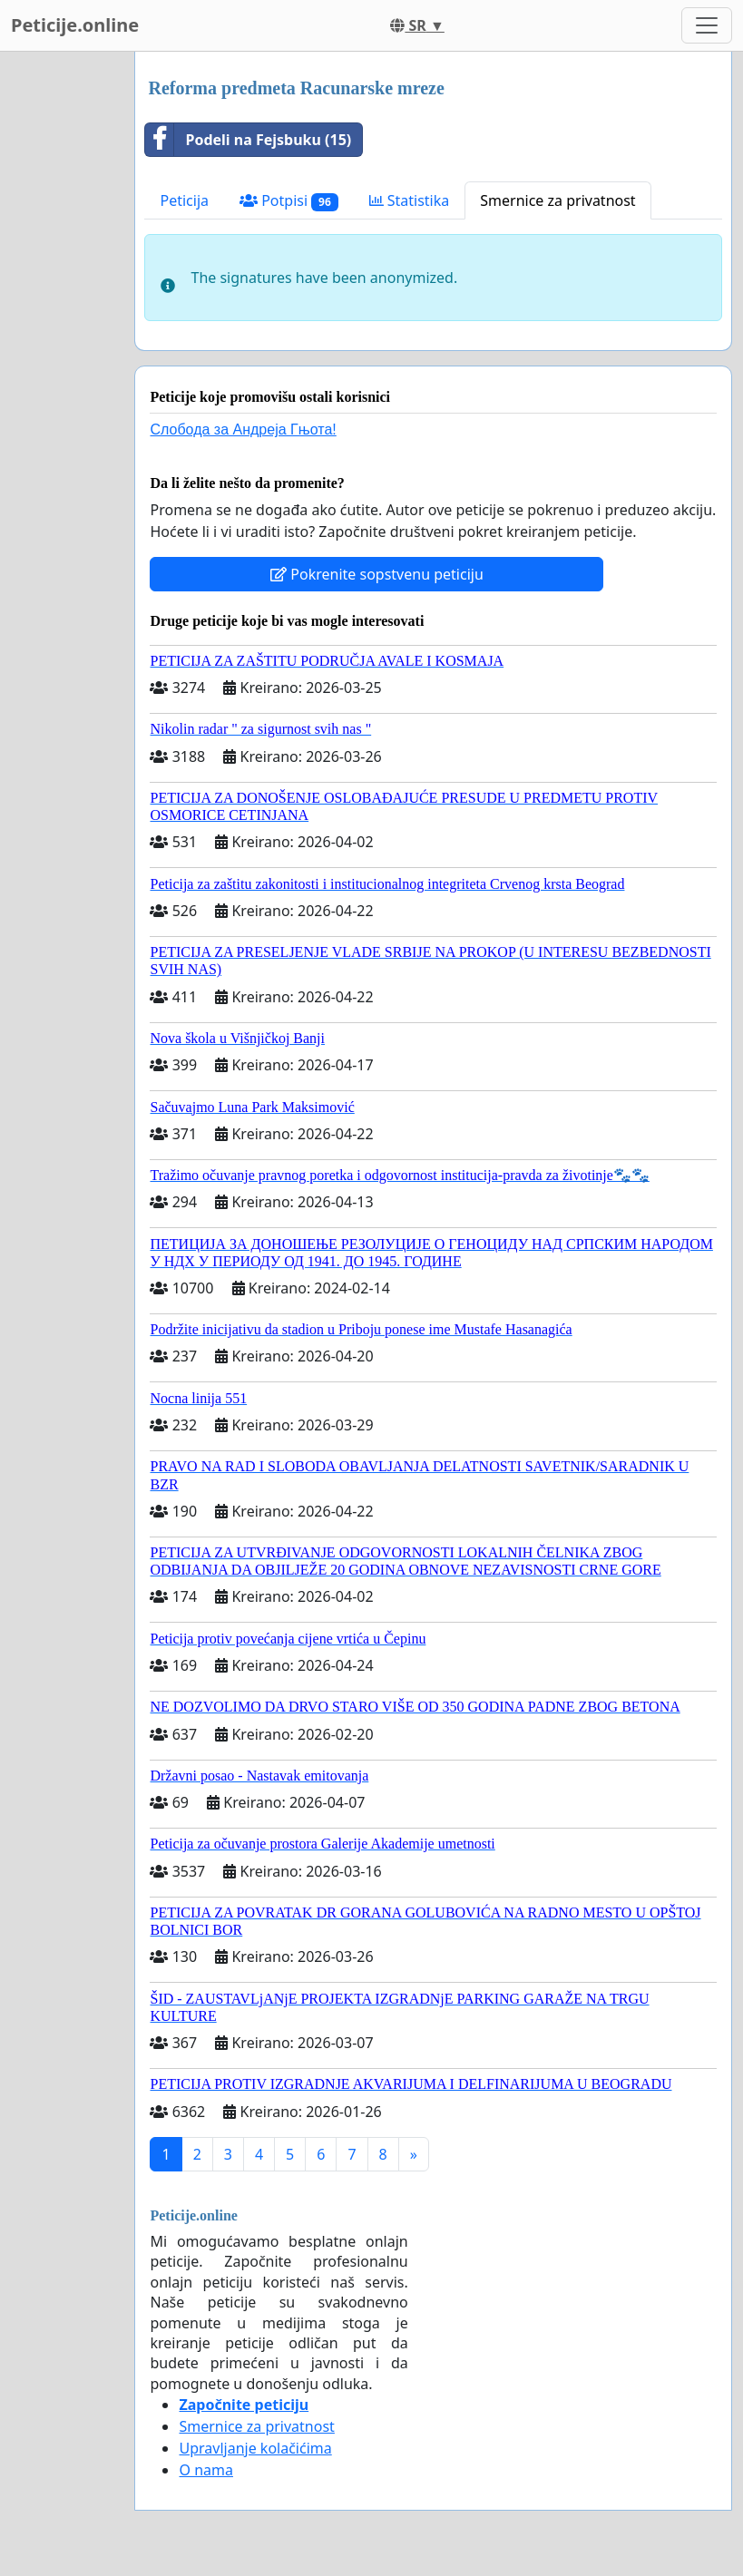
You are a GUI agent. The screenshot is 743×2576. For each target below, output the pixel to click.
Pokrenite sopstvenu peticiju (377, 574)
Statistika (409, 200)
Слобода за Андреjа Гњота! (243, 429)
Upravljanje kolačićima (255, 2448)
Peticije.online (75, 25)
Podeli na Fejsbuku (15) (248, 139)
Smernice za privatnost (557, 200)
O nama (205, 2470)
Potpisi (289, 200)
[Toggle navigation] (706, 25)
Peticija (184, 200)
